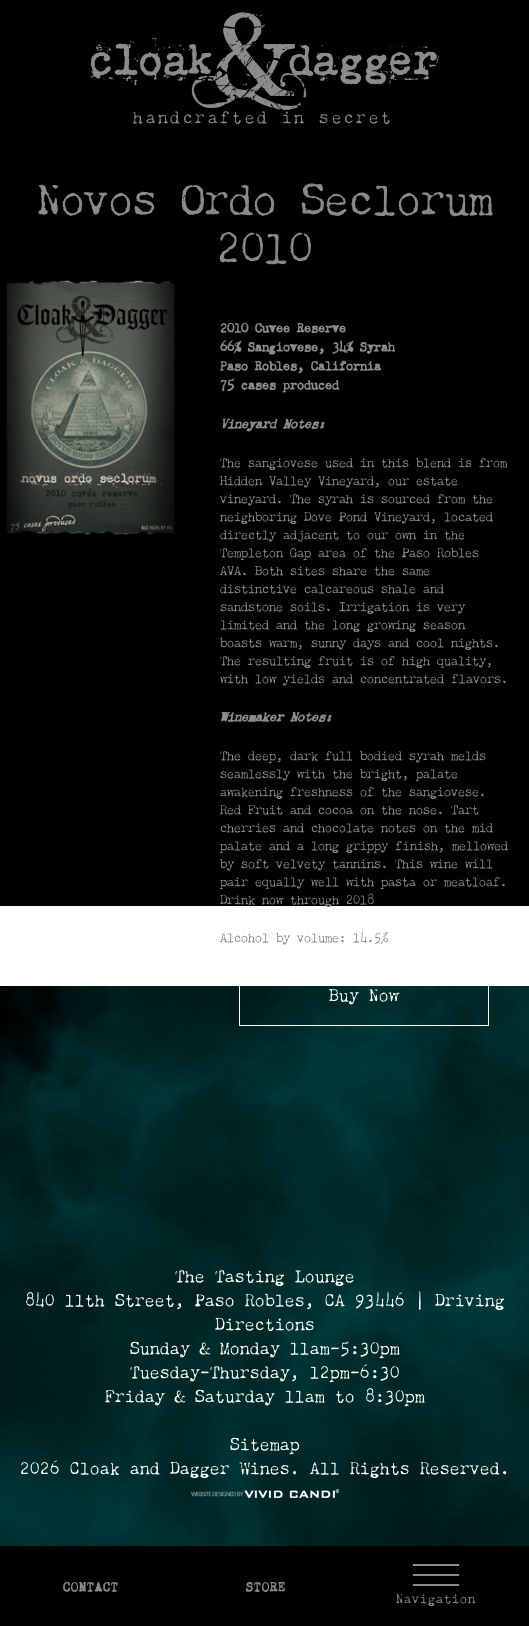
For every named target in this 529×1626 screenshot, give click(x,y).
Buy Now (364, 997)
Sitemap (265, 1446)
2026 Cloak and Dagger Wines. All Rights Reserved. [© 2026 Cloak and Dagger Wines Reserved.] (265, 1470)
